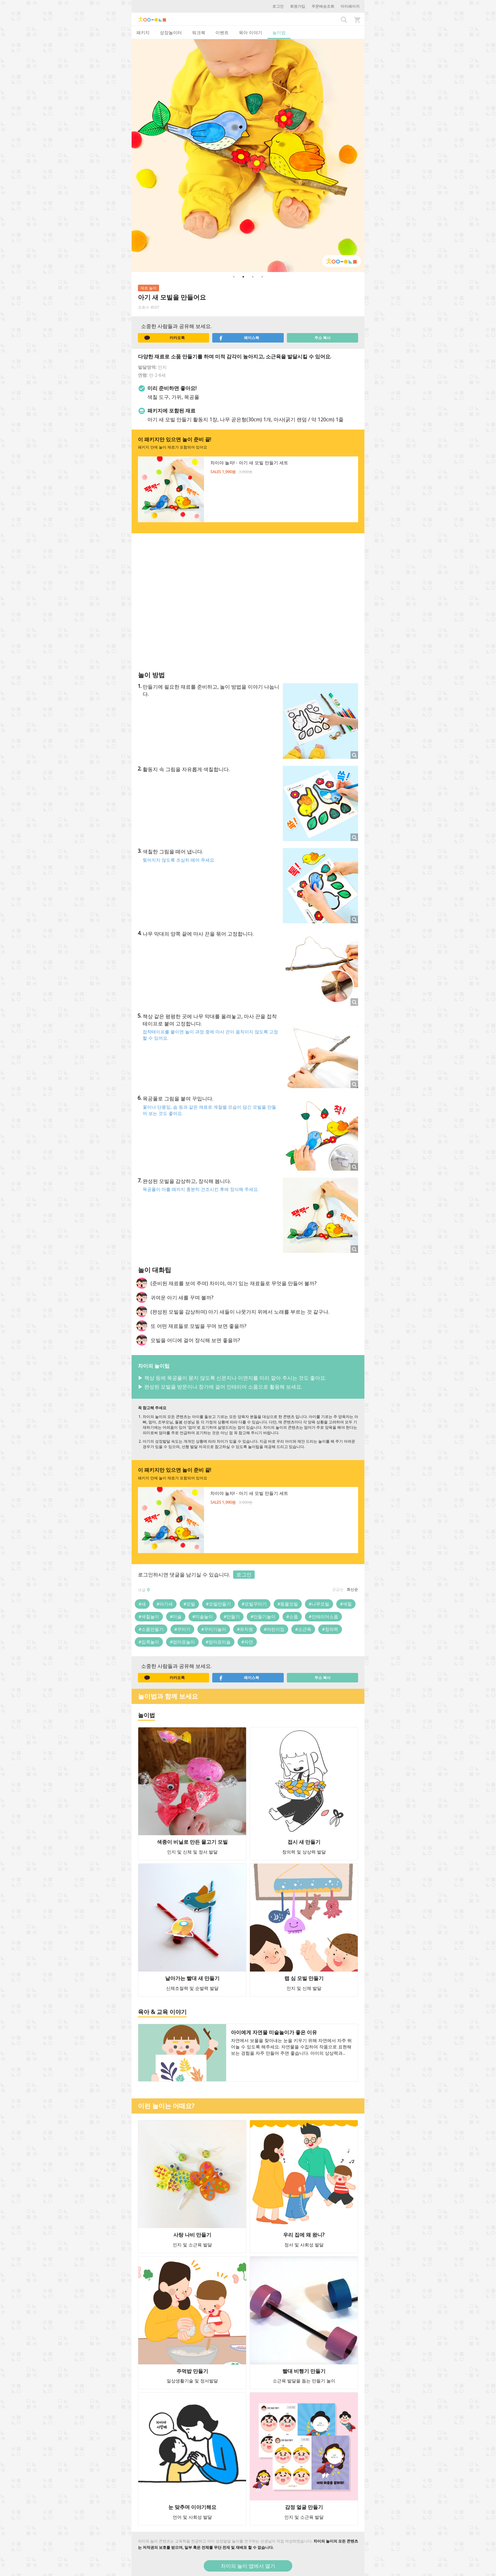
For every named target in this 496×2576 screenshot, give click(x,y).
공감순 (338, 1589)
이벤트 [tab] (222, 32)
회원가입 (297, 6)
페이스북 (239, 338)
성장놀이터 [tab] (171, 32)
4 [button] (262, 277)
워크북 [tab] (198, 32)
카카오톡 (164, 338)
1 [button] (234, 277)
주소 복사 (322, 337)
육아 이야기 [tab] (250, 32)
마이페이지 (350, 6)
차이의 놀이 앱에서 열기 (248, 2565)
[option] (248, 155)
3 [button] (253, 277)
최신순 (352, 1589)
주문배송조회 (323, 6)
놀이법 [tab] (279, 32)
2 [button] (243, 277)
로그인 (278, 6)
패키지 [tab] (143, 32)
